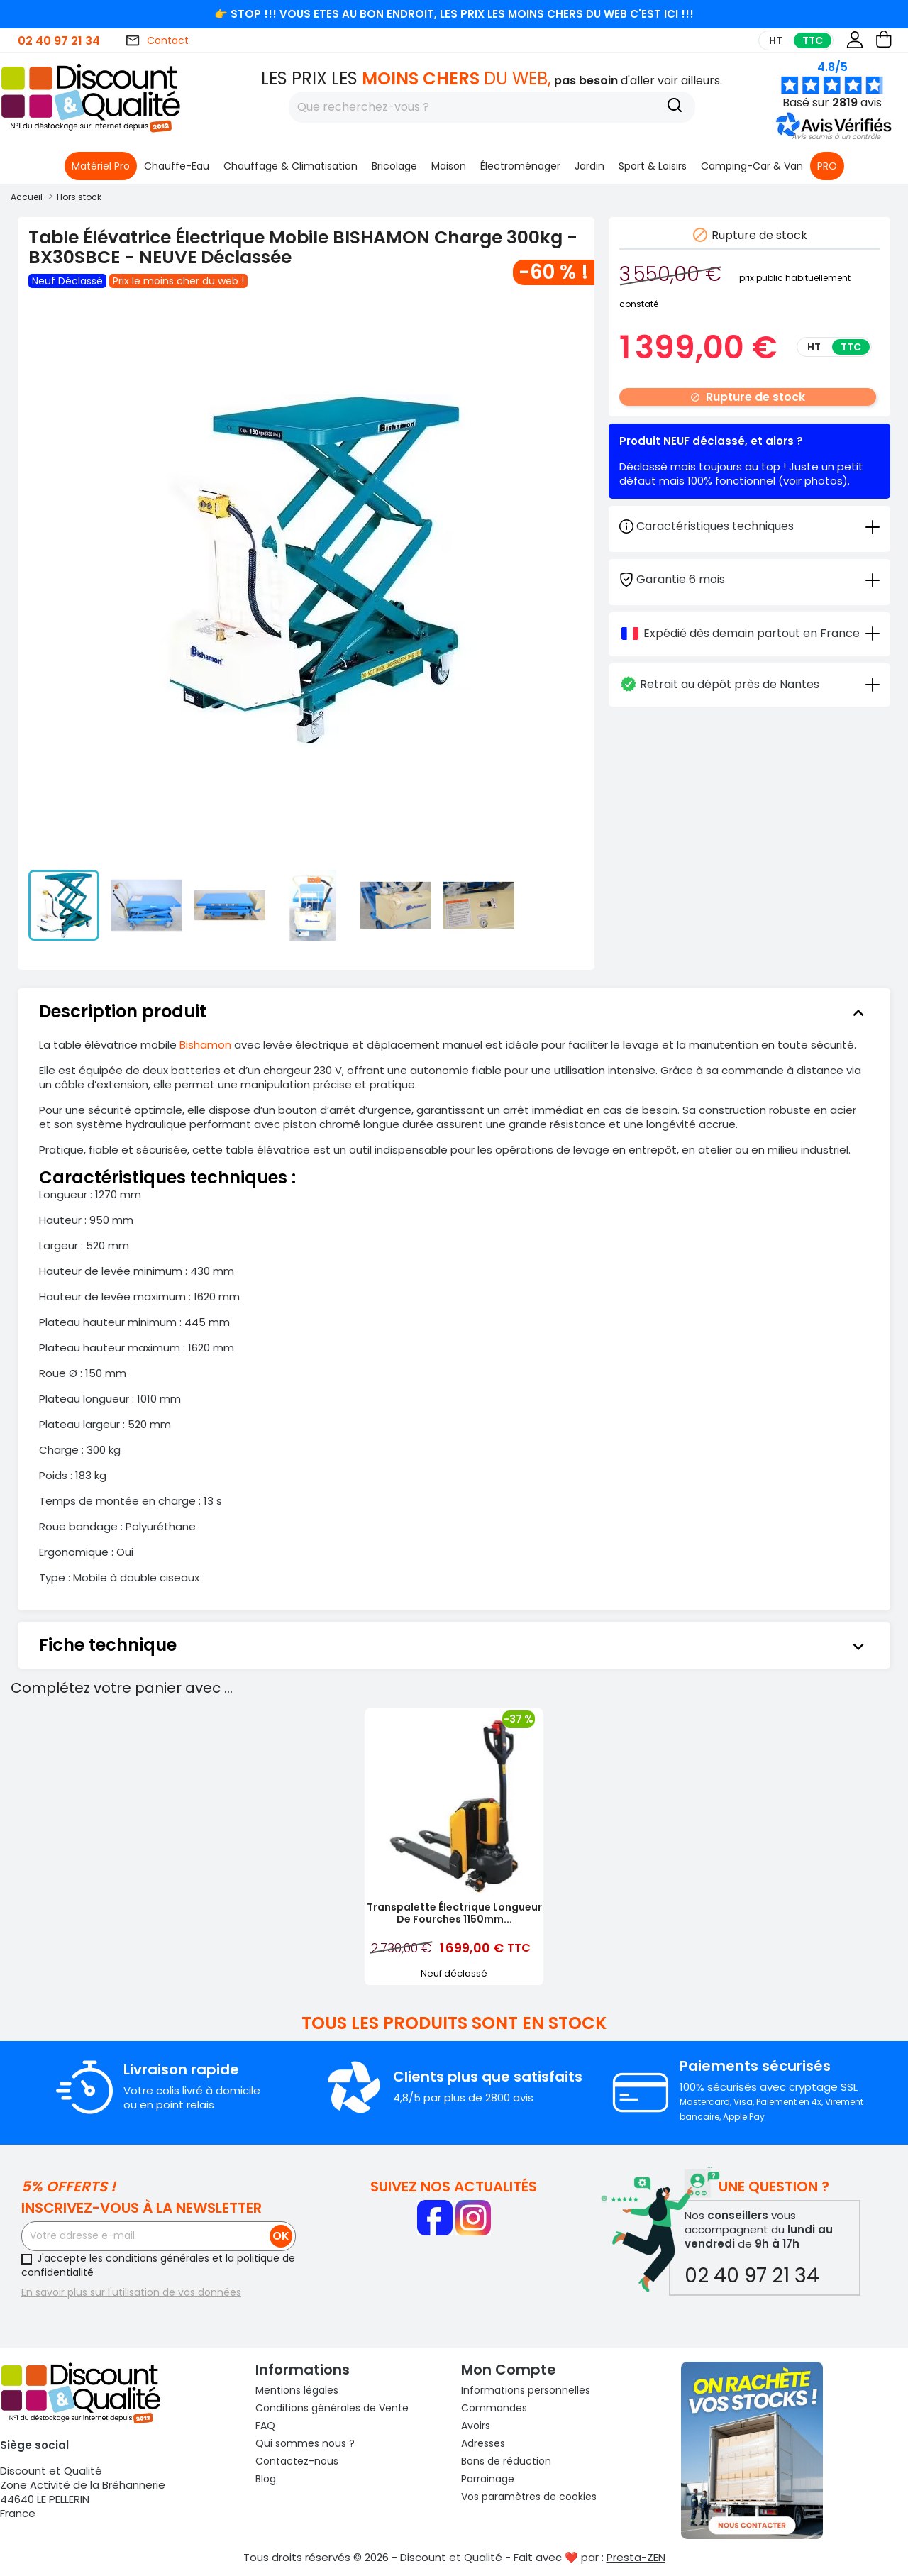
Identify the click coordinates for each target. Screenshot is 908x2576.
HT (775, 40)
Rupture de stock (747, 397)
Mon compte (508, 2369)
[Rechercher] (492, 107)
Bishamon (205, 1044)
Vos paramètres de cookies (529, 2496)
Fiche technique (454, 1645)
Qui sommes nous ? (305, 2443)
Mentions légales (296, 2390)
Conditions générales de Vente (332, 2408)
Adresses (483, 2443)
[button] (836, 136)
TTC (812, 40)
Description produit (454, 1011)
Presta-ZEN (636, 2557)
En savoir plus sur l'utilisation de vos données (131, 2292)
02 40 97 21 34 (59, 41)
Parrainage (487, 2479)
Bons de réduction (506, 2461)
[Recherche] (674, 107)
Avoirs (475, 2426)
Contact (157, 40)
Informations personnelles (525, 2390)
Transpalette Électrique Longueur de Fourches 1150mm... (454, 1913)
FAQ (265, 2426)
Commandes (494, 2408)
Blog (265, 2479)
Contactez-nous (296, 2461)
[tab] (749, 578)
